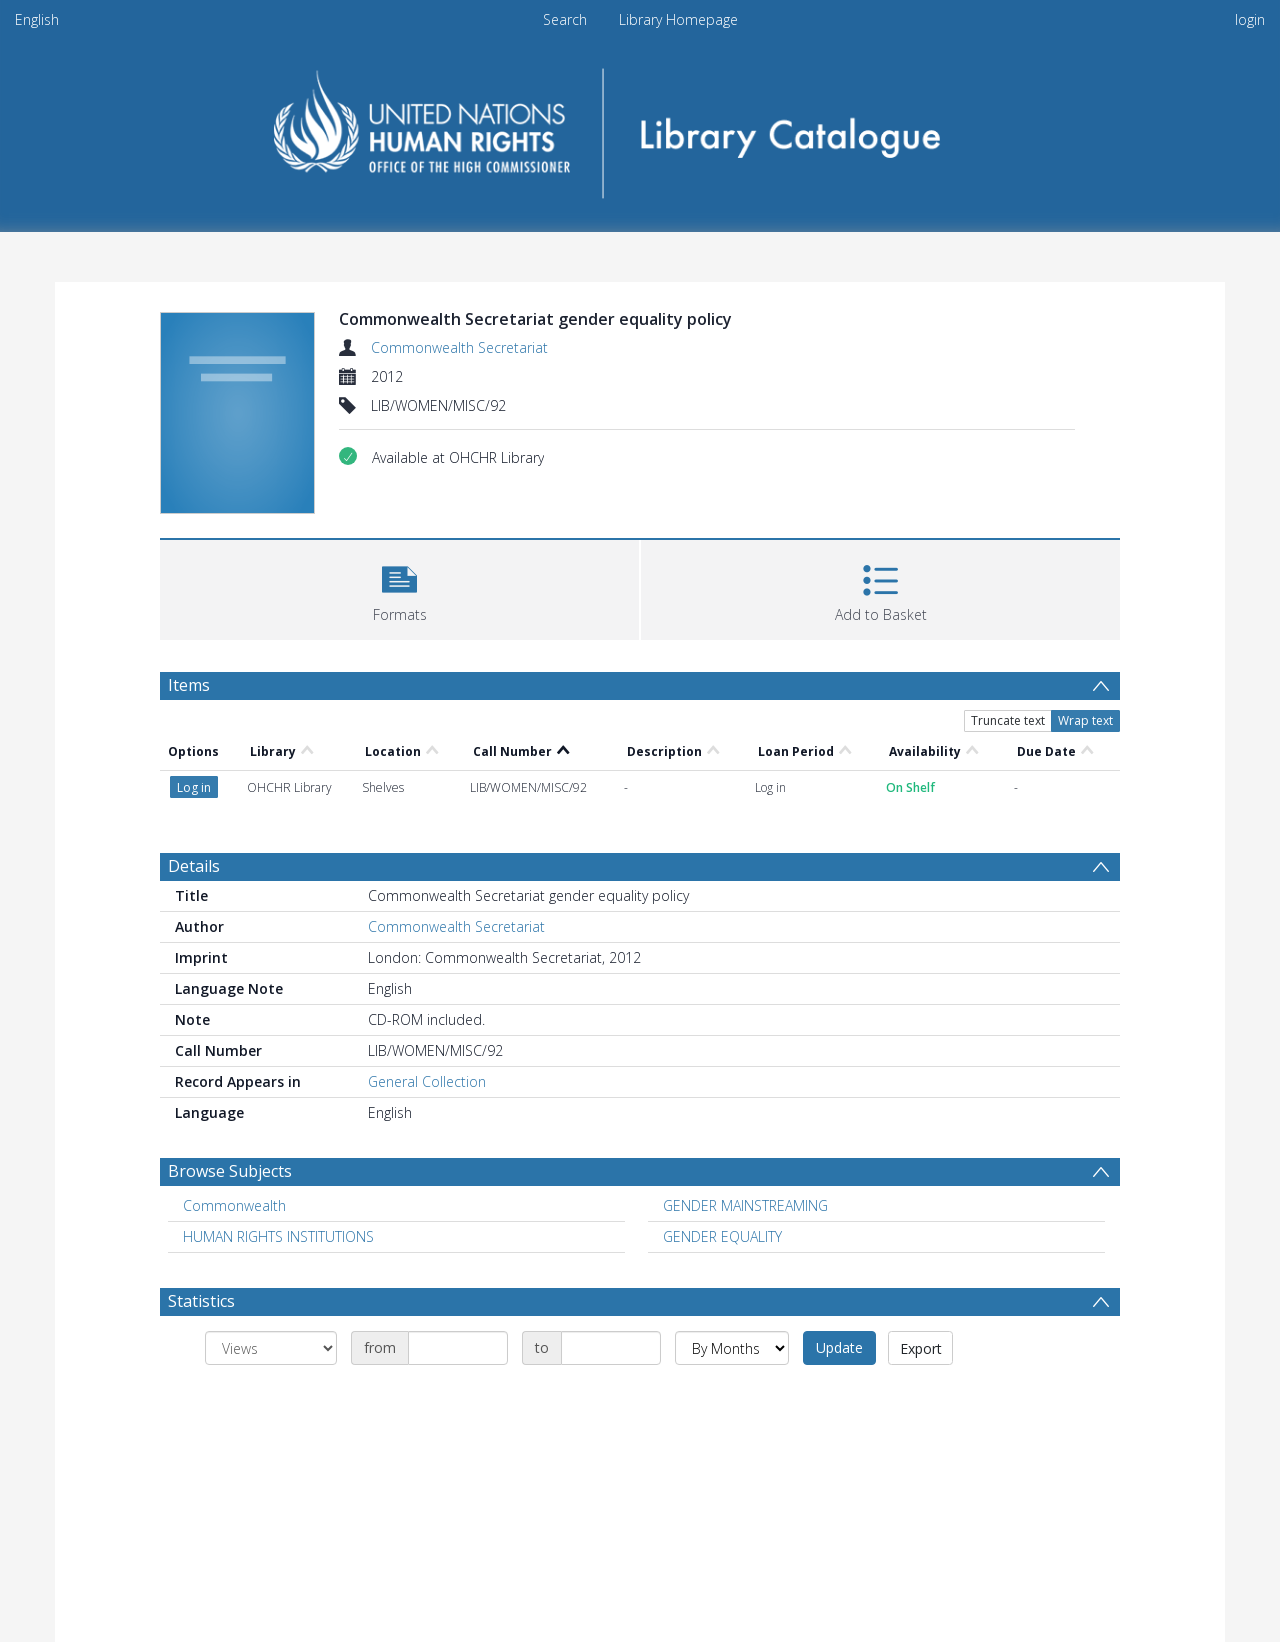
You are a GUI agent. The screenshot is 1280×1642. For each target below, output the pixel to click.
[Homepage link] (640, 126)
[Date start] (458, 1348)
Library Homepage (678, 19)
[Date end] (611, 1348)
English (37, 19)
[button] (399, 587)
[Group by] (271, 1348)
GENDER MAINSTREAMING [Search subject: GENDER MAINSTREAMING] (745, 1205)
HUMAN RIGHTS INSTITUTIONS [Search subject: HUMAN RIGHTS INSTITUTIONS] (278, 1236)
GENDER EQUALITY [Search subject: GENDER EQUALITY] (722, 1236)
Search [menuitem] (565, 19)
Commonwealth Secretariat (459, 347)
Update (839, 1347)
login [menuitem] (1250, 19)
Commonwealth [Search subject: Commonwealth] (234, 1205)
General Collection (427, 1081)
